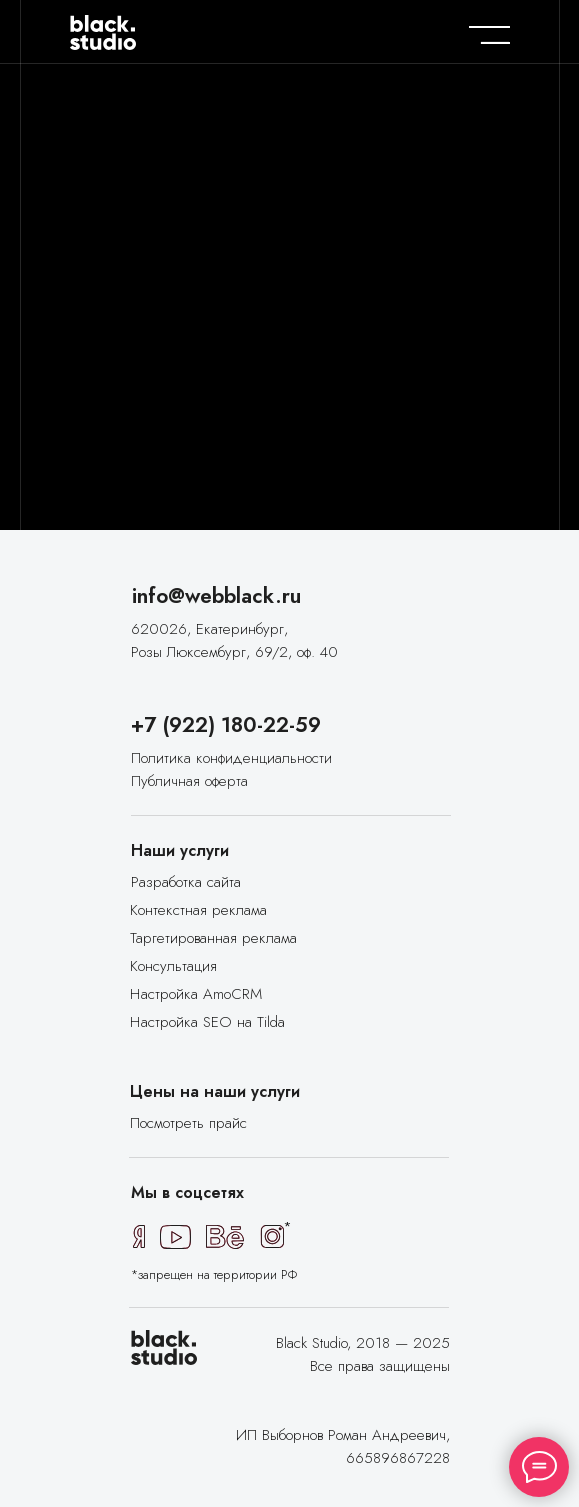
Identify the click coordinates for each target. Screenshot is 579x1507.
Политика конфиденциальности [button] (231, 758)
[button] (199, 994)
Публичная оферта (189, 781)
